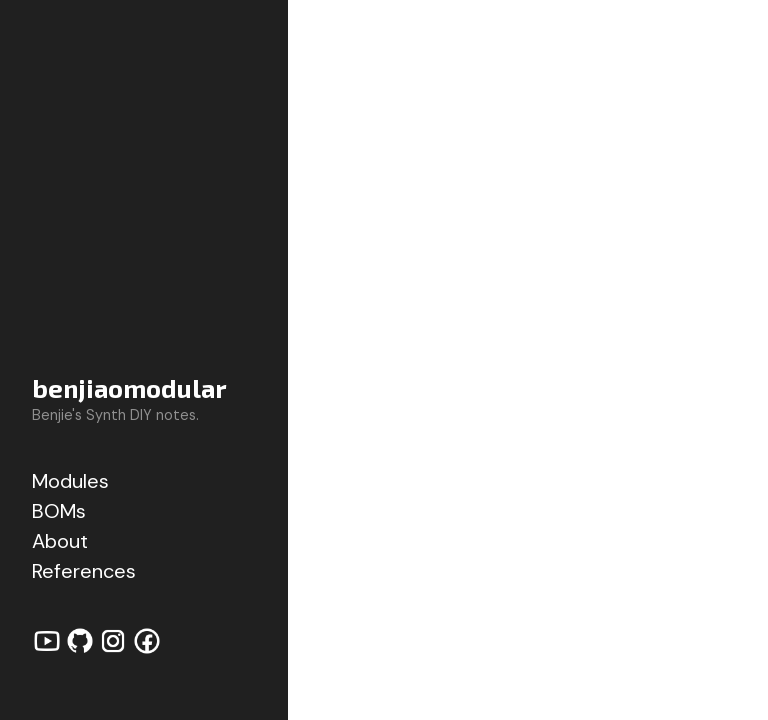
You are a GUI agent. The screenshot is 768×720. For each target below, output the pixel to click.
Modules (70, 481)
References (84, 571)
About (60, 541)
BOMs (59, 511)
